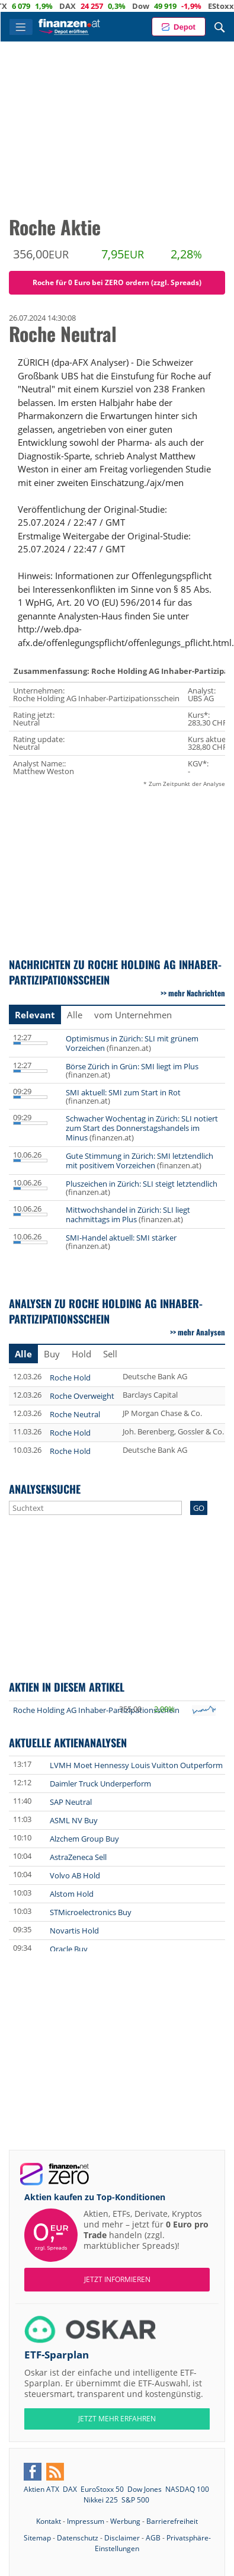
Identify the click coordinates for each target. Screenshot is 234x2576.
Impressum (85, 2521)
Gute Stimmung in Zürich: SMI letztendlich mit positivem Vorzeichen (139, 1160)
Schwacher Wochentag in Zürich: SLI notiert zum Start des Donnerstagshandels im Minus (142, 1128)
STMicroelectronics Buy (91, 1912)
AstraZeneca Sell (78, 1857)
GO (198, 1508)
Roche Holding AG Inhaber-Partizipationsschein (96, 1710)
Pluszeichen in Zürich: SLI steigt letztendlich (141, 1183)
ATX (23, 6)
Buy (52, 1354)
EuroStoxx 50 (102, 2489)
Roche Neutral (75, 1414)
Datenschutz (77, 2538)
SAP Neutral (71, 1802)
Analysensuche (45, 1489)
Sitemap (37, 2538)
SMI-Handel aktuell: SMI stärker (121, 1237)
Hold (81, 1354)
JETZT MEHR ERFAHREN (117, 2419)
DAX (92, 6)
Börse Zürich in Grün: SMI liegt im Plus (132, 1066)
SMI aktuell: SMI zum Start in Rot (123, 1092)
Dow (165, 6)
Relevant (35, 1015)
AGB (153, 2538)
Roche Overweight (82, 1396)
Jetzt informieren (117, 2279)
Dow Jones (144, 2489)
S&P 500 (135, 2500)
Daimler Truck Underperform (100, 1783)
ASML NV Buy (74, 1820)
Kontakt (48, 2521)
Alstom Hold (72, 1893)
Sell (110, 1354)
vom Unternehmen (133, 1015)
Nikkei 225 (101, 2500)
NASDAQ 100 (187, 2489)
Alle (74, 1015)
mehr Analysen (201, 1332)
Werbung (125, 2521)
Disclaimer (122, 2538)
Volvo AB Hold (75, 1875)
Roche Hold (70, 1377)
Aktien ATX (41, 2489)
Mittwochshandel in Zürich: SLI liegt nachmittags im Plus (128, 1214)
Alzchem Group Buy (84, 1838)
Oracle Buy (69, 1949)
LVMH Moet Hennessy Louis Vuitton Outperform (136, 1765)
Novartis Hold (74, 1930)
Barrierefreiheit (172, 2521)
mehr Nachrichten (196, 993)
